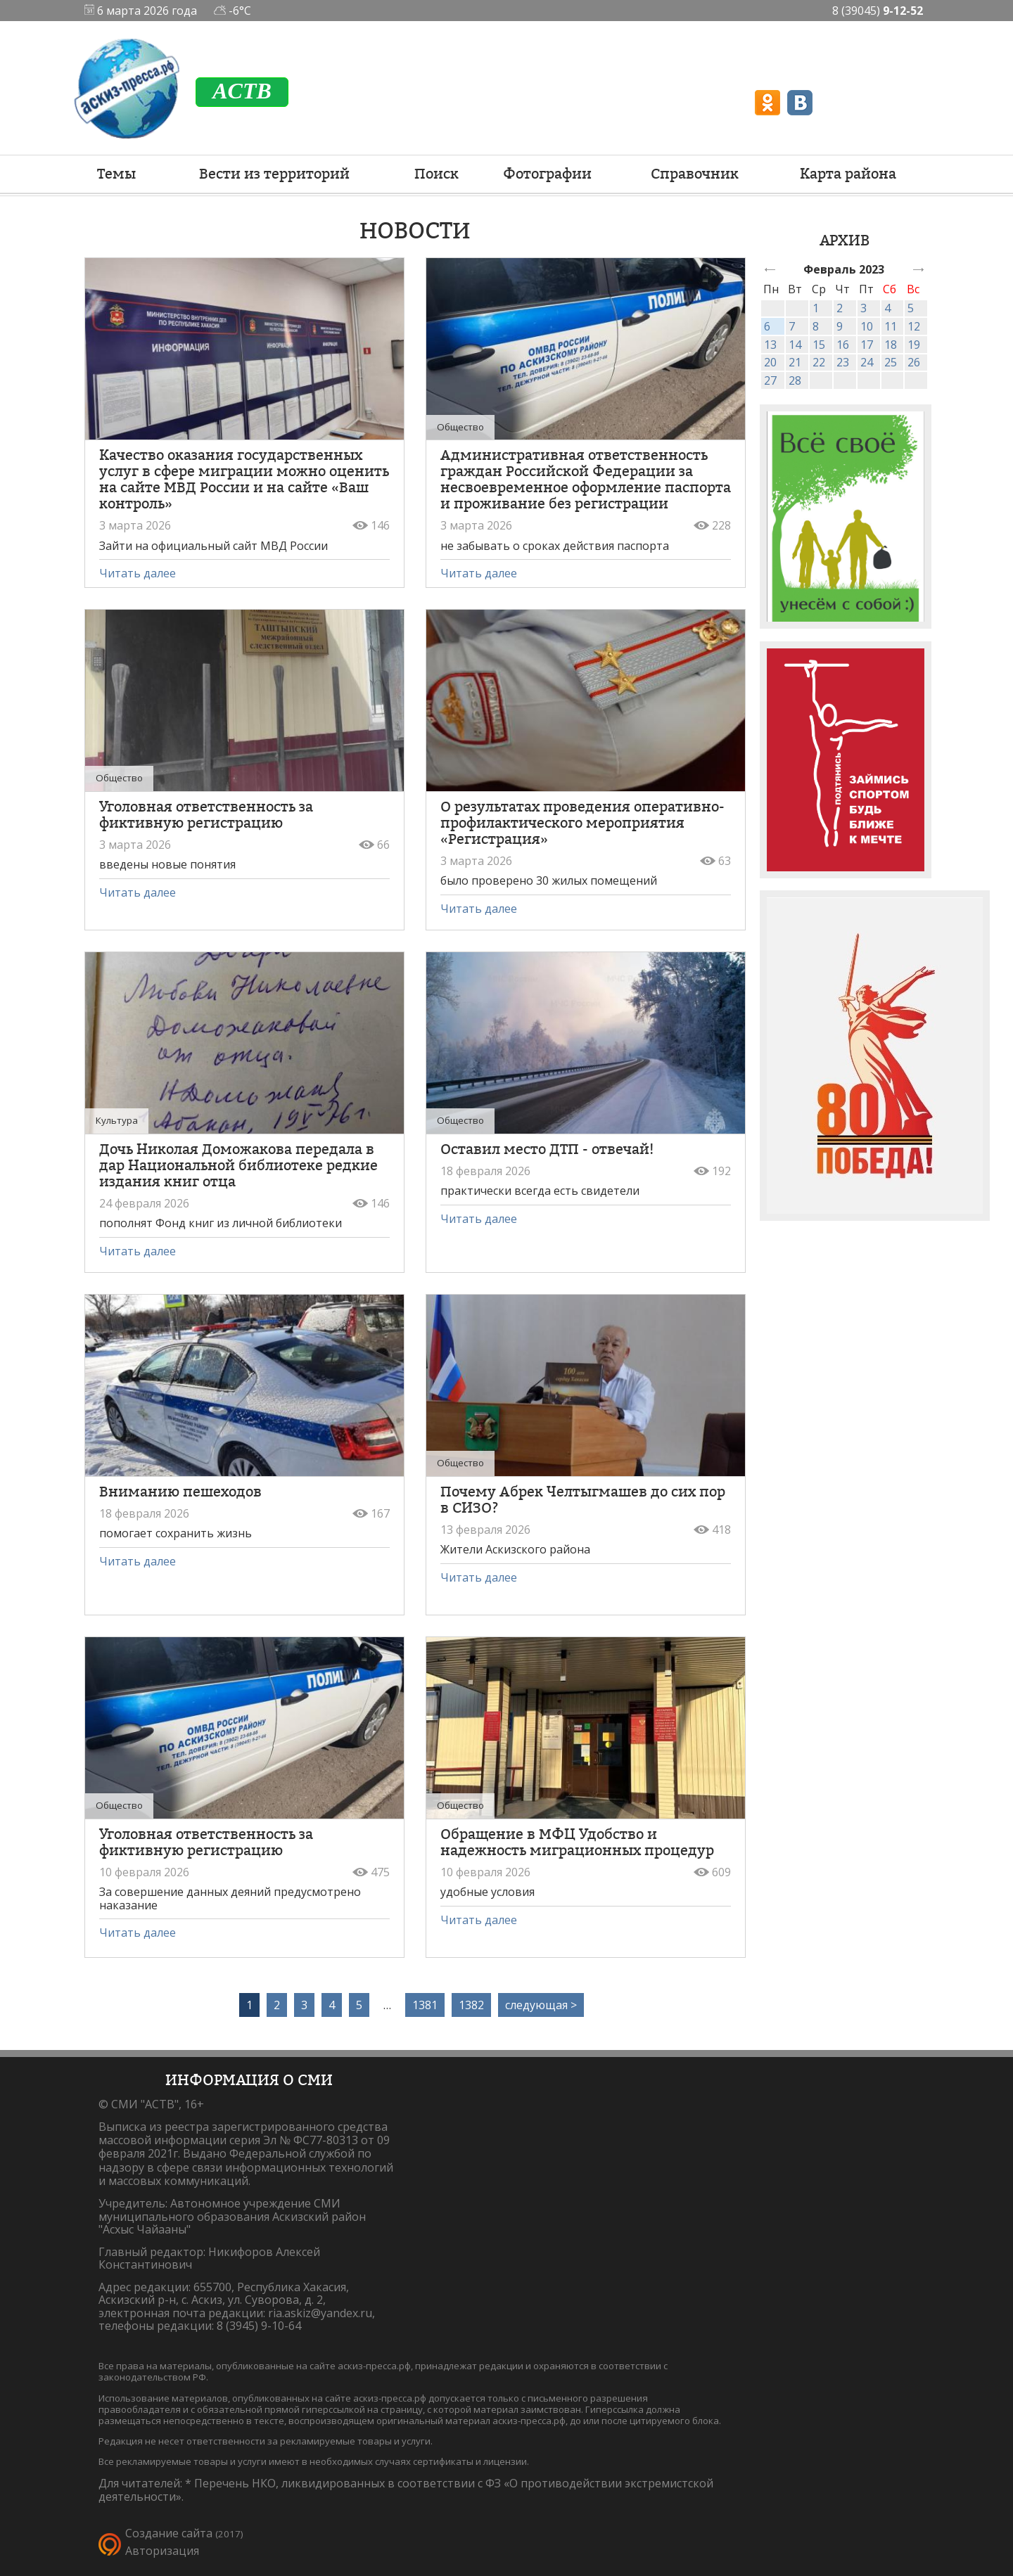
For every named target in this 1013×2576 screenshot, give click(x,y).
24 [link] (866, 362)
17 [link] (866, 344)
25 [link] (890, 362)
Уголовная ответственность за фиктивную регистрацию (206, 814)
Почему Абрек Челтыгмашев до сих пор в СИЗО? (582, 1499)
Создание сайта (168, 2533)
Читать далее (137, 573)
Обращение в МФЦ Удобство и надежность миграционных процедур (577, 1842)
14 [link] (795, 344)
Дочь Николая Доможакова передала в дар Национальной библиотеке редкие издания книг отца (238, 1165)
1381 (425, 2005)
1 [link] (816, 308)
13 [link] (770, 344)
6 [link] (767, 326)
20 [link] (770, 362)
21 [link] (795, 362)
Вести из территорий (274, 173)
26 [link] (913, 362)
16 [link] (842, 344)
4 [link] (887, 308)
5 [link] (910, 308)
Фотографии (547, 173)
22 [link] (819, 362)
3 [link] (863, 308)
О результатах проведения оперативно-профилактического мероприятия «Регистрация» (582, 822)
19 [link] (913, 344)
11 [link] (890, 326)
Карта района (848, 173)
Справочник (695, 173)
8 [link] (816, 326)
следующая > (541, 2005)
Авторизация (162, 2550)
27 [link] (770, 380)
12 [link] (913, 326)
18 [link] (890, 344)
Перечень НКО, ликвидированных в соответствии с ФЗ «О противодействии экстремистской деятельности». (405, 2489)
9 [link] (839, 326)
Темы (116, 173)
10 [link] (866, 326)
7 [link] (792, 326)
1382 (471, 2005)
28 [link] (795, 380)
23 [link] (842, 362)
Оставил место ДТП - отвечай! (547, 1149)
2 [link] (839, 308)
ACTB (242, 90)
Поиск (436, 173)
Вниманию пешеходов (180, 1491)
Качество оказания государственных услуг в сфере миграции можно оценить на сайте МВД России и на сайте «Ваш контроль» (244, 479)
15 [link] (819, 344)
